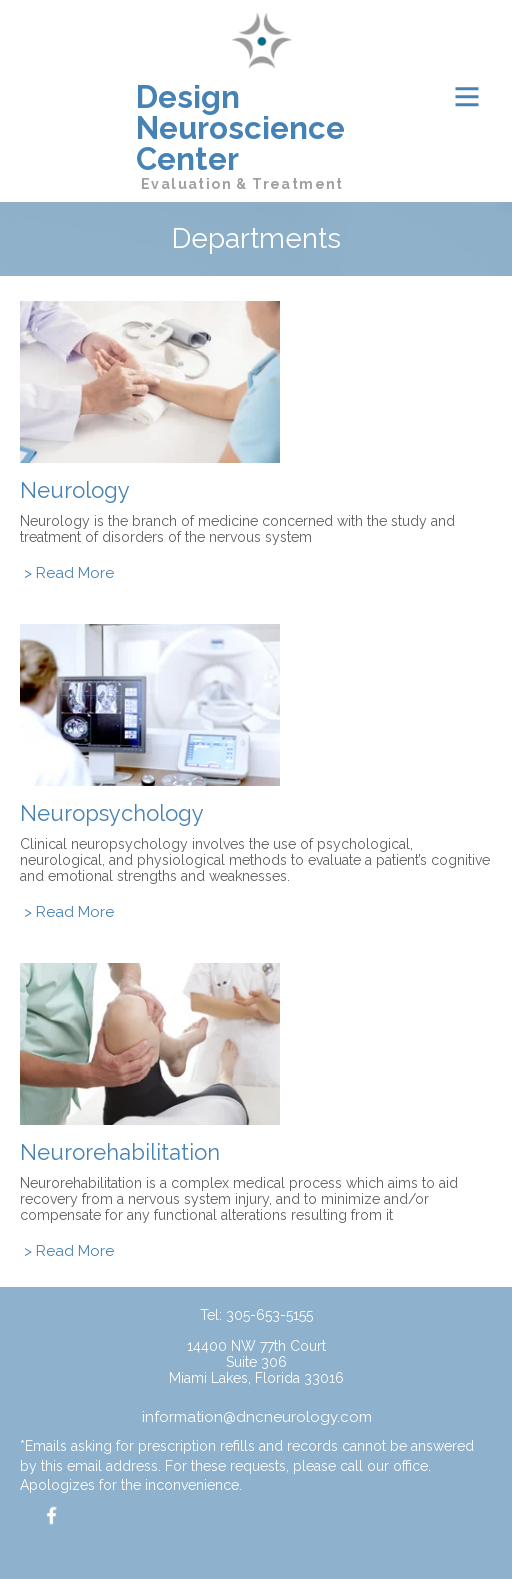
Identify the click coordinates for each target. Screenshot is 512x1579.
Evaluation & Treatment (242, 184)
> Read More (69, 573)
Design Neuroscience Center (240, 128)
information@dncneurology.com (257, 1417)
